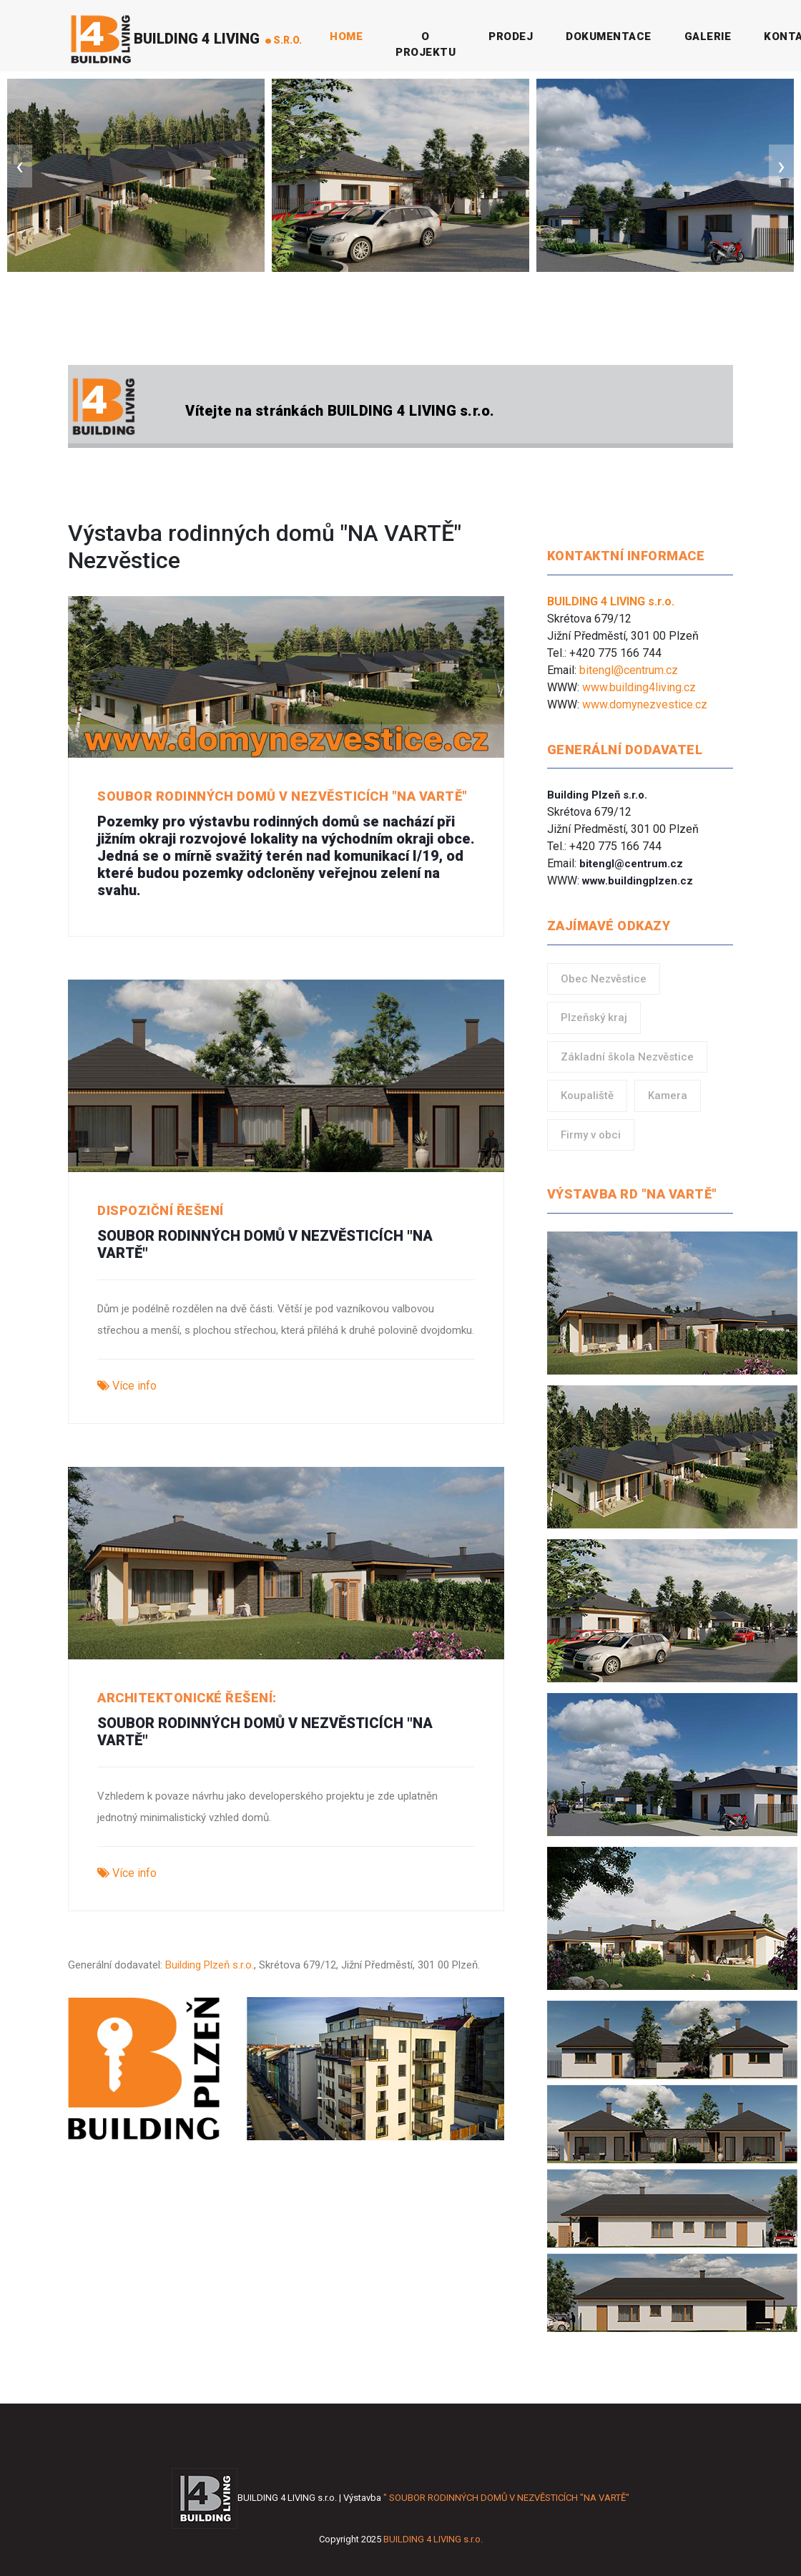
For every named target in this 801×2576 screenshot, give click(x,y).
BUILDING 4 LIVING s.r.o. (433, 2539)
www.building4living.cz (639, 687)
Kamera (667, 1095)
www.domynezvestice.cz (644, 704)
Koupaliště (587, 1095)
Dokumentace (609, 36)
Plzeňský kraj (594, 1017)
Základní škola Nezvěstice (627, 1056)
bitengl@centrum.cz (628, 670)
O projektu (425, 44)
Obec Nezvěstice (604, 978)
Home (349, 36)
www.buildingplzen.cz (637, 880)
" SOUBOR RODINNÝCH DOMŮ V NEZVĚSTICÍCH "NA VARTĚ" (506, 2497)
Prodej (510, 36)
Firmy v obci (591, 1134)
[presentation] (19, 166)
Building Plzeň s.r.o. (209, 1964)
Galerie (708, 36)
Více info (127, 1385)
